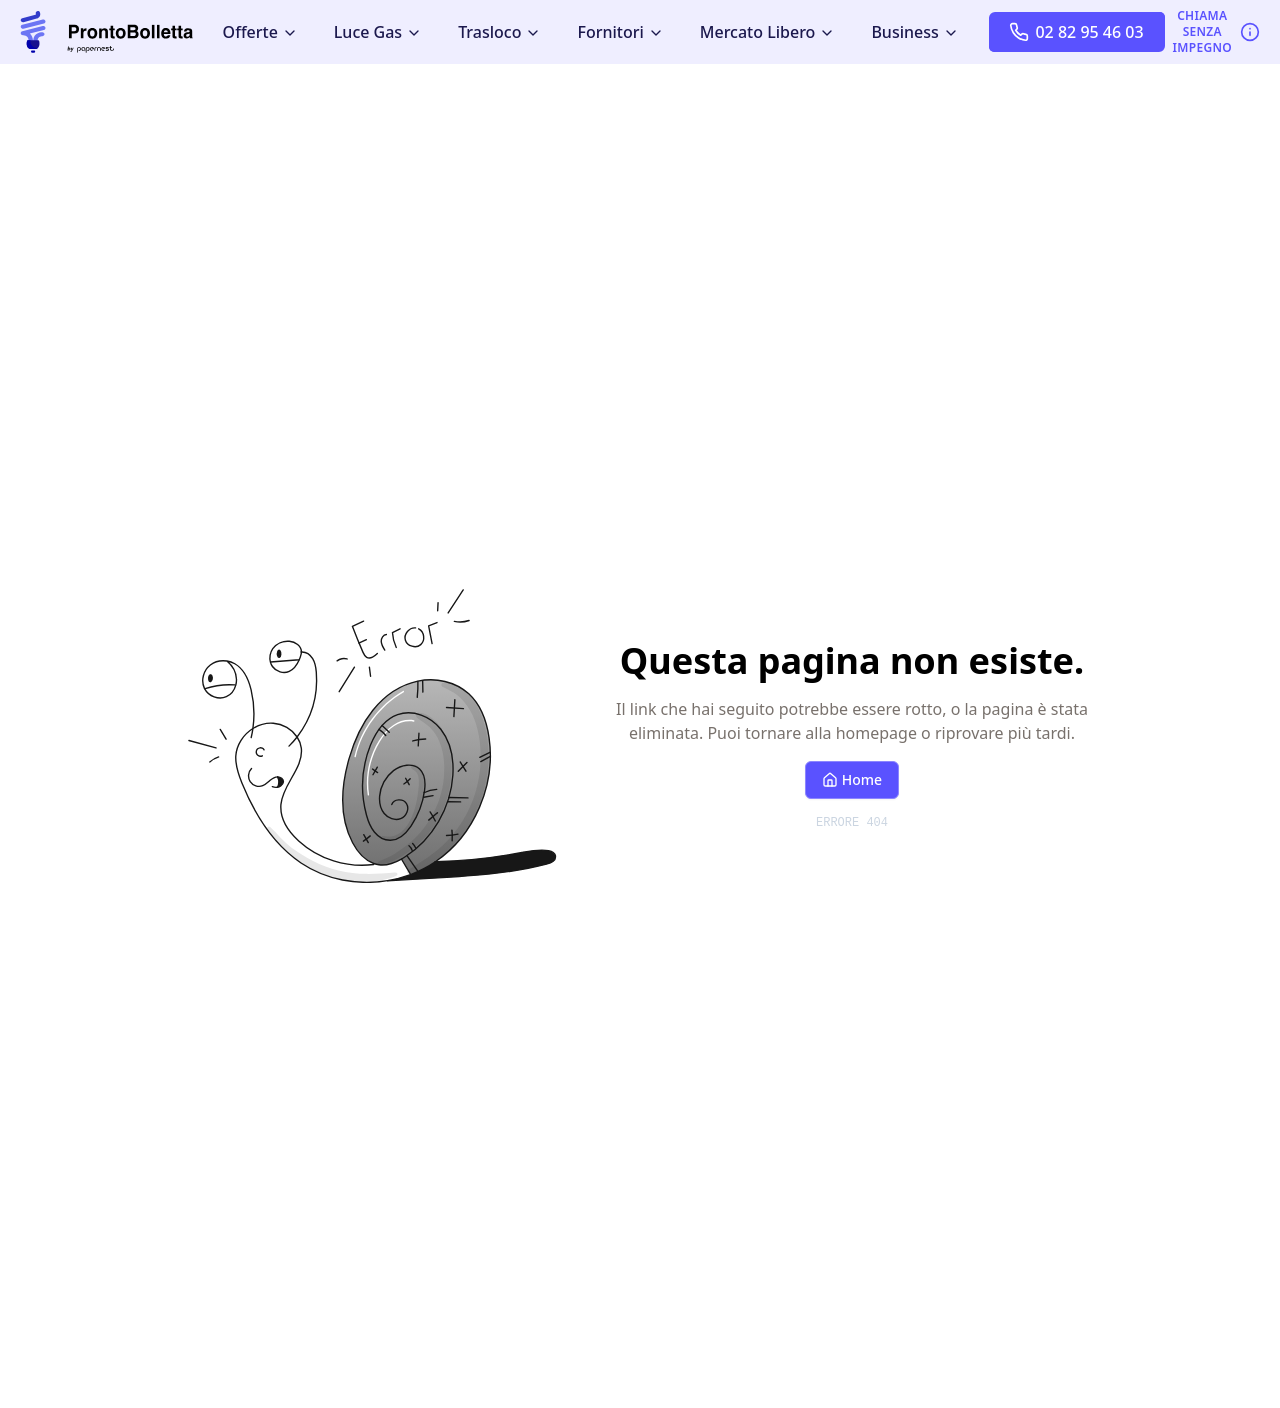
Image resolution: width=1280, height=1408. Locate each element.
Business (914, 32)
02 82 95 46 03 (1076, 32)
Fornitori (620, 32)
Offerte (260, 32)
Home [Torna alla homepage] (852, 779)
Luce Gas (378, 32)
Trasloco (499, 32)
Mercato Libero (768, 32)
